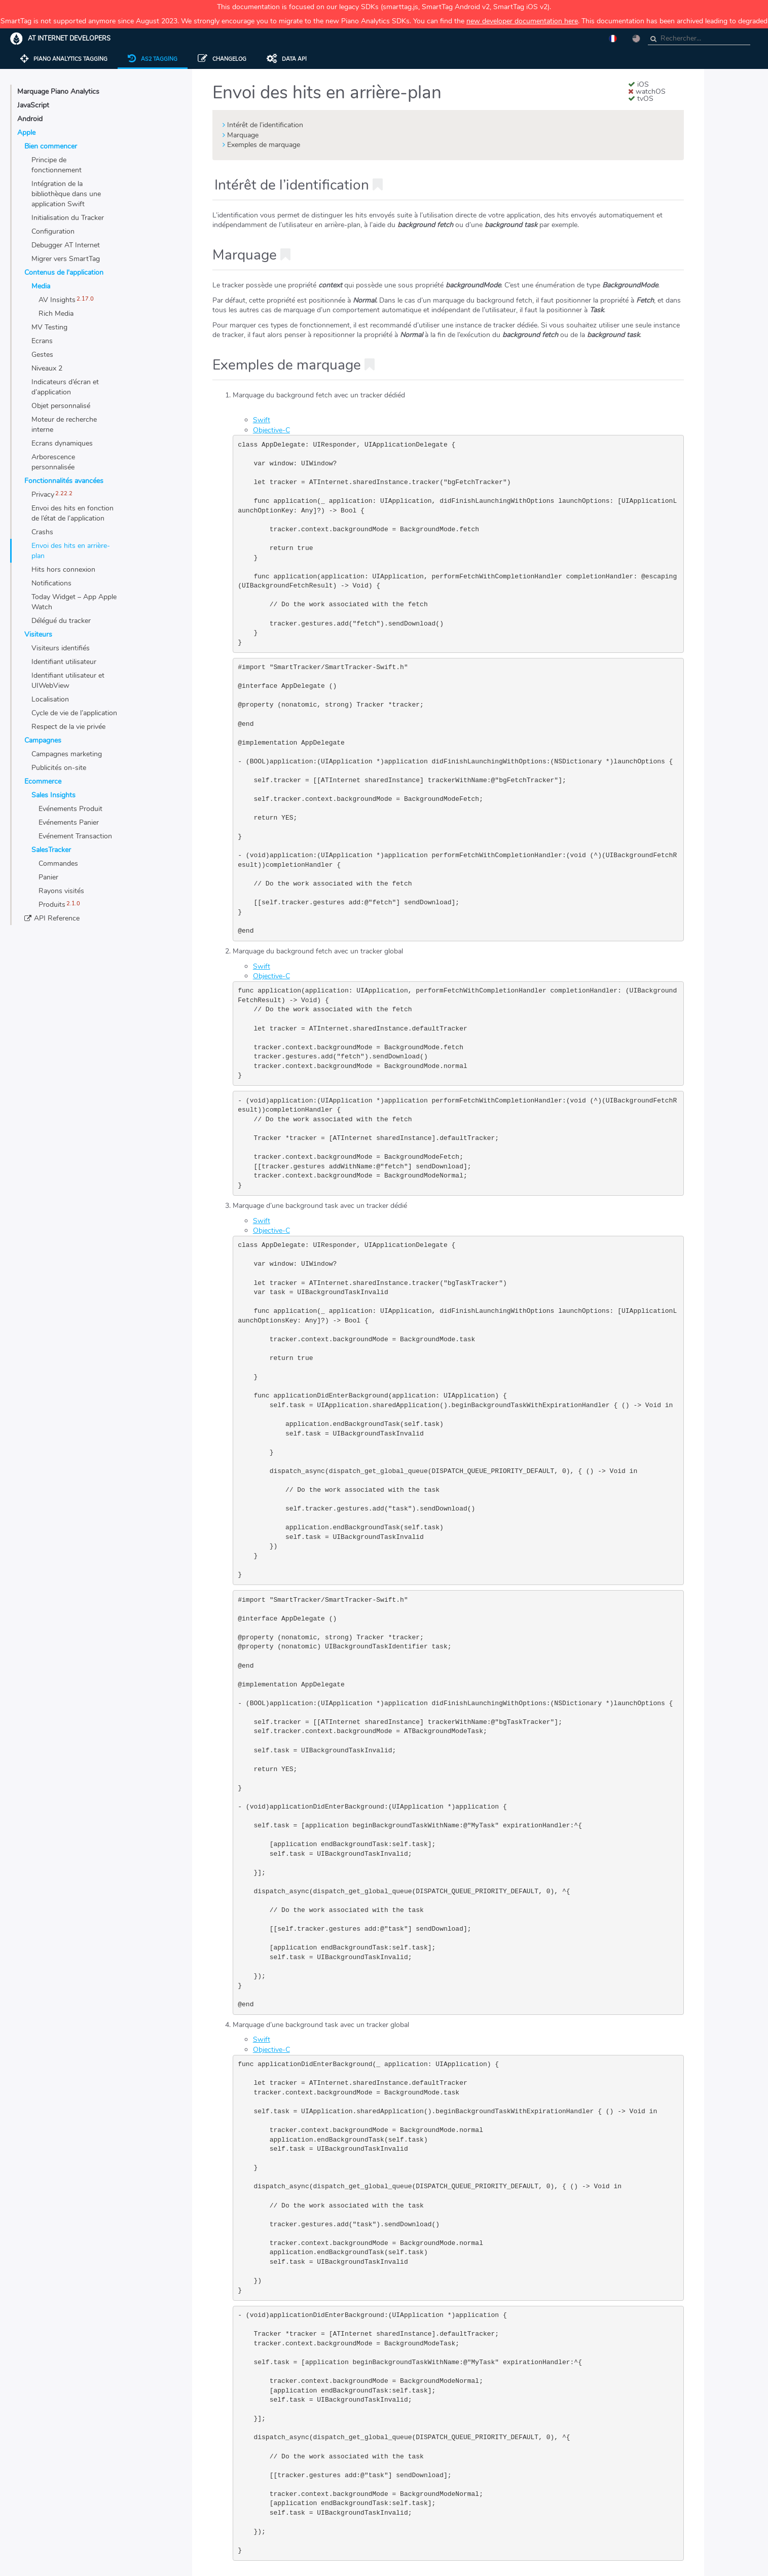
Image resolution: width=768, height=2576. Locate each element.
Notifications (51, 583)
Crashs (42, 532)
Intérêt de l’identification (265, 125)
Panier (48, 877)
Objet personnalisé (60, 406)
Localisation (50, 699)
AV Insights (57, 300)
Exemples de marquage (263, 145)
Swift (261, 420)
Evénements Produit (70, 809)
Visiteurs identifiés (60, 648)
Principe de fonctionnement (56, 165)
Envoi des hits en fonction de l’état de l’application (72, 513)
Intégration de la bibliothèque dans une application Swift (66, 194)
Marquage (243, 135)
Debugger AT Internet (65, 245)
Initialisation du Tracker (67, 218)
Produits (52, 904)
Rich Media (56, 313)
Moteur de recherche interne (64, 424)
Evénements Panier (69, 822)
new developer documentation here (522, 21)
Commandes (58, 863)
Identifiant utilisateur (63, 662)
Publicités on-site (58, 767)
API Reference (57, 918)
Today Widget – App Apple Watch (74, 602)
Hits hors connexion (63, 569)
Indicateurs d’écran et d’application (65, 387)
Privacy (42, 494)
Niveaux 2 (46, 368)
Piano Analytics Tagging (63, 59)
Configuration (53, 231)
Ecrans (42, 341)
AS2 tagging (152, 59)
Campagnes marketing (66, 754)
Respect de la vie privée (68, 726)
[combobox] (699, 38)
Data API (287, 59)
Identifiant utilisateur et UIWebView (67, 680)
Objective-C (271, 430)
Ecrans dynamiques (62, 443)
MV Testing (49, 327)
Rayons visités (61, 891)
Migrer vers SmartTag (65, 259)
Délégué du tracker (61, 620)
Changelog (222, 59)
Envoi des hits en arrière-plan (70, 551)
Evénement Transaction (75, 836)
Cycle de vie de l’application (74, 713)
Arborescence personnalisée (53, 462)
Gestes (42, 354)
